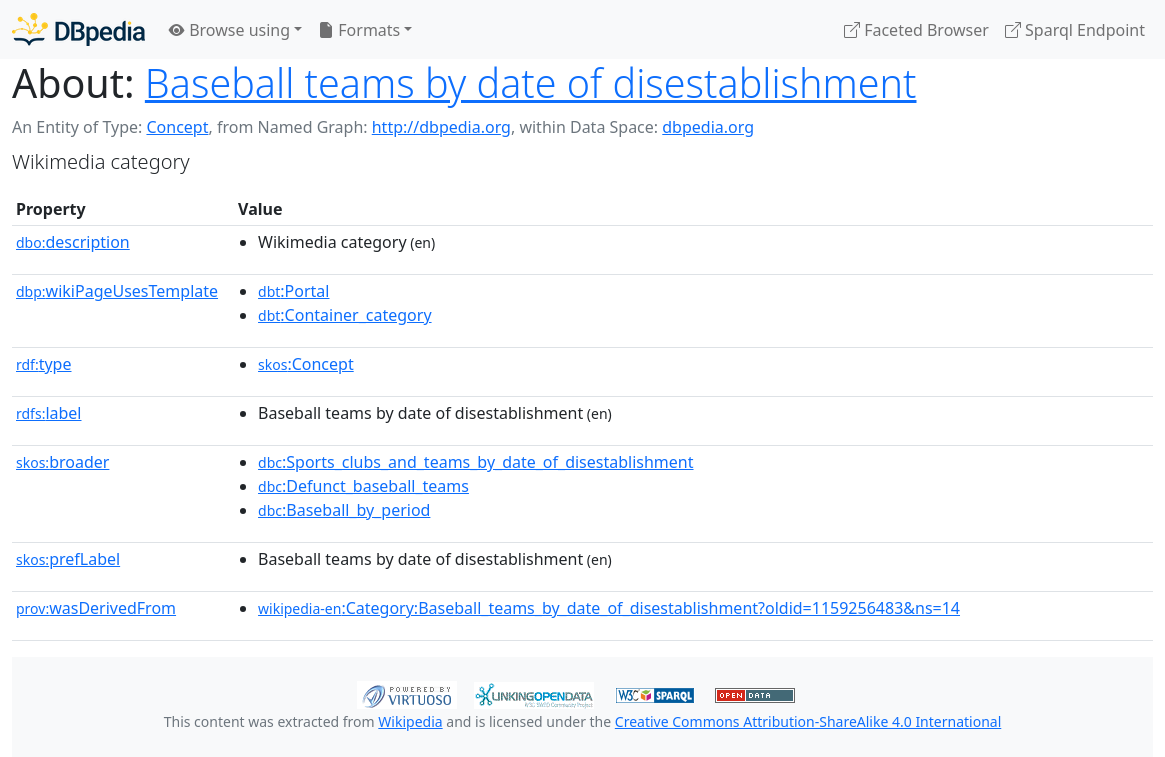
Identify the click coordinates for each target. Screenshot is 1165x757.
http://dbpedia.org (441, 127)
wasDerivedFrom (96, 608)
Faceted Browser (916, 30)
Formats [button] (359, 30)
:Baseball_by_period (344, 510)
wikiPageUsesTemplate (117, 291)
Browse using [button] (229, 30)
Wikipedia (410, 721)
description (73, 242)
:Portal (293, 291)
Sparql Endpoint (1075, 30)
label (49, 413)
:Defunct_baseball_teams (363, 486)
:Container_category (345, 315)
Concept (177, 127)
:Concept (306, 364)
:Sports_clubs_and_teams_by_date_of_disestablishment (475, 462)
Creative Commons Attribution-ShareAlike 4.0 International (808, 721)
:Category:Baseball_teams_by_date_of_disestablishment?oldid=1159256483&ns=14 (609, 608)
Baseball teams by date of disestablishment (531, 83)
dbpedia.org (708, 127)
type (44, 364)
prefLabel (68, 559)
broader (62, 462)
